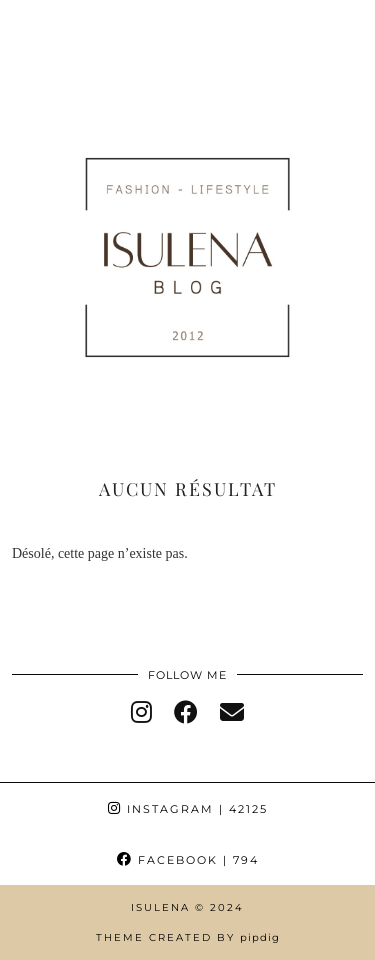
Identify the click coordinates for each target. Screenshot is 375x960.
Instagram (188, 809)
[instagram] (141, 713)
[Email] (232, 713)
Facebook (188, 860)
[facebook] (186, 713)
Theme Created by (188, 937)
